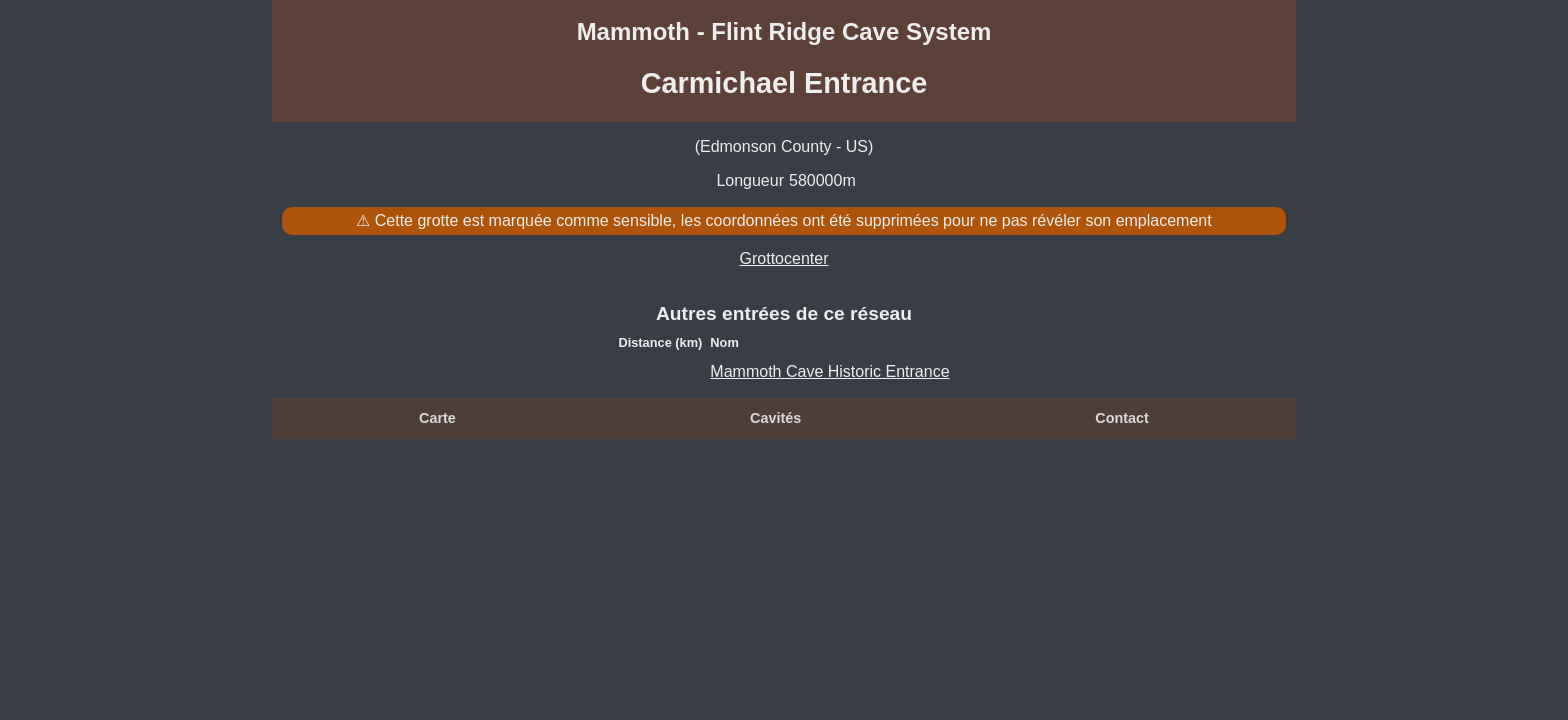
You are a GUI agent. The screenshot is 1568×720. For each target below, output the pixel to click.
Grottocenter (784, 258)
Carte (437, 418)
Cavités (775, 418)
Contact (1122, 418)
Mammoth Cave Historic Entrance (829, 371)
